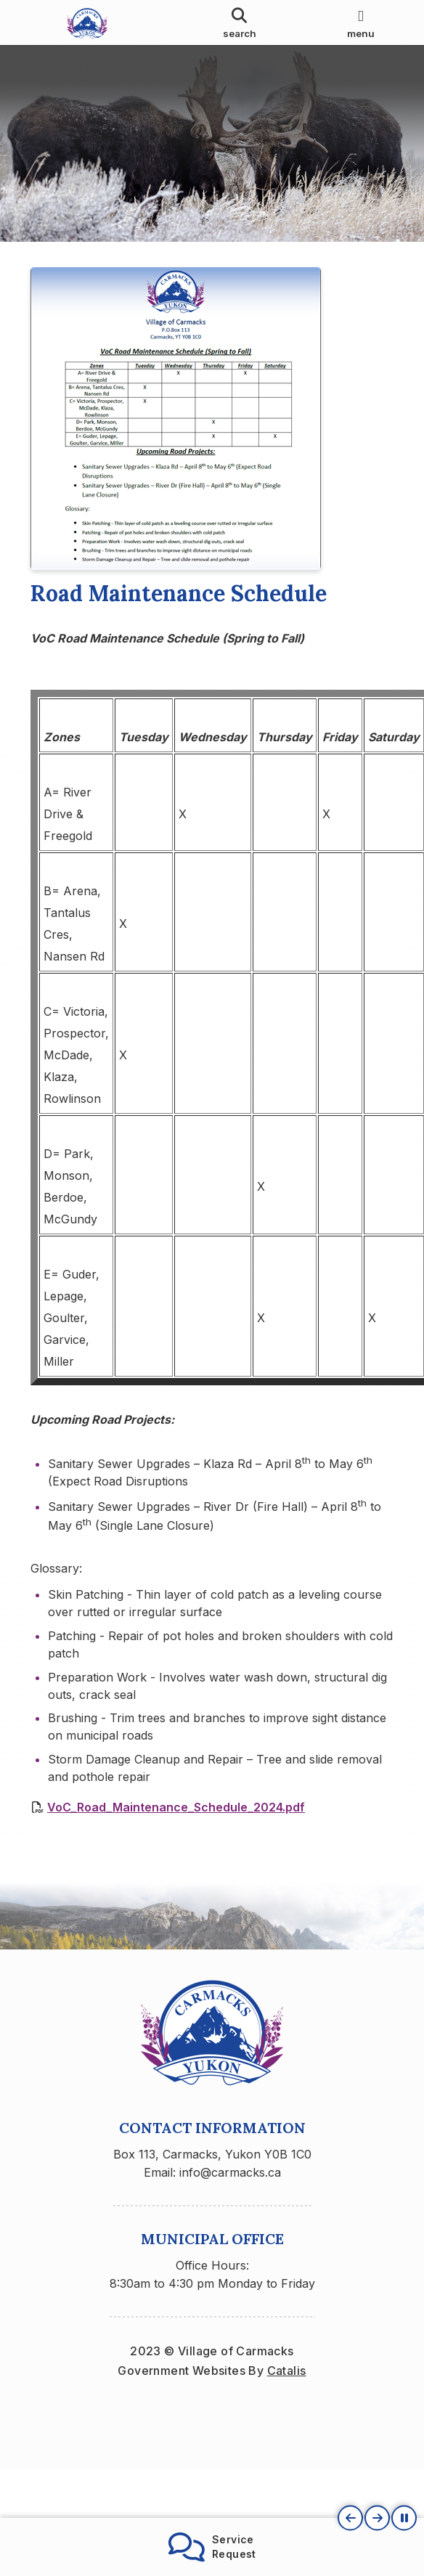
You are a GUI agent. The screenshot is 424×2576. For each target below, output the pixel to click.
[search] (239, 22)
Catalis (286, 2393)
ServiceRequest (212, 2546)
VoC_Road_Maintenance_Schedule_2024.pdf (176, 1818)
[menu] (361, 22)
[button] (350, 2518)
